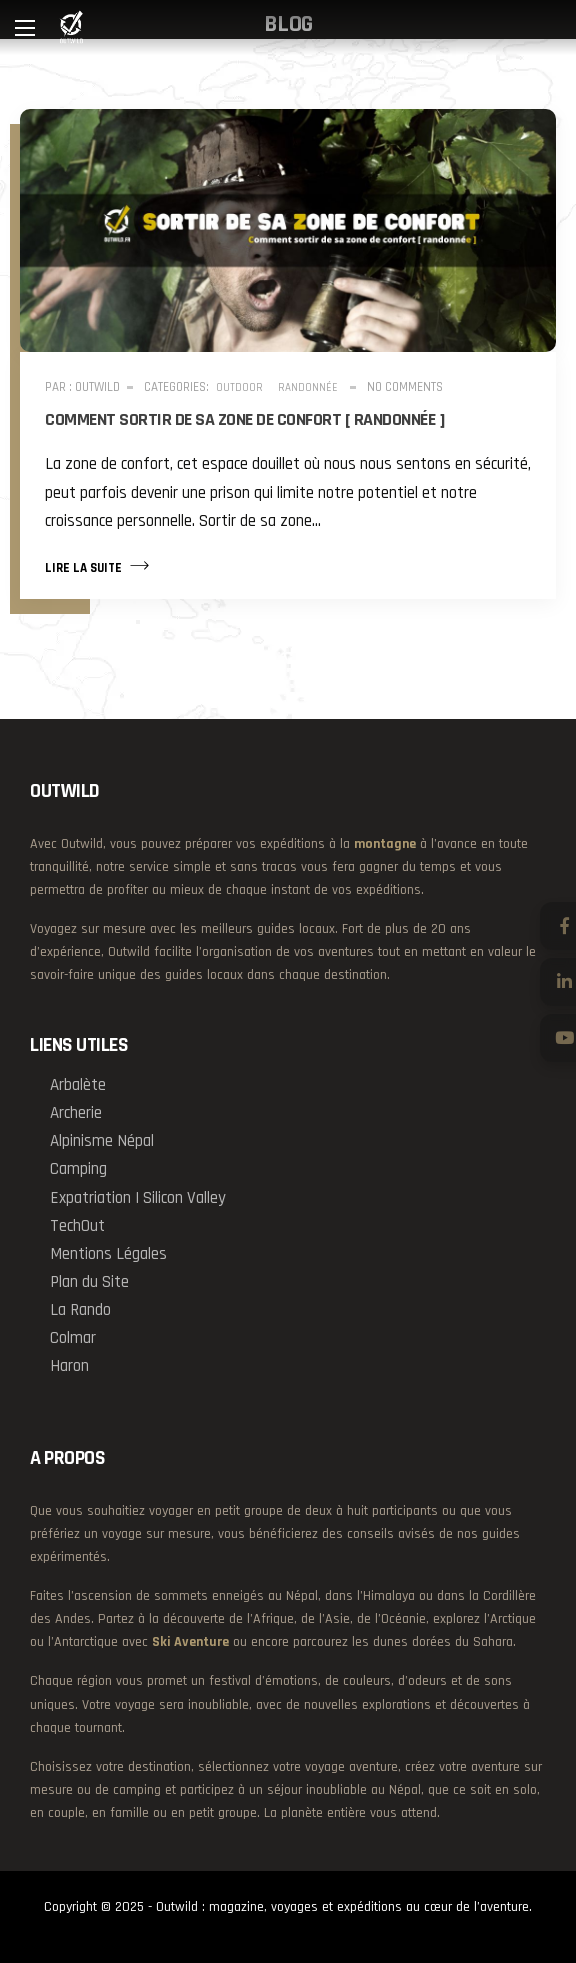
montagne (385, 844)
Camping (78, 1169)
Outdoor (239, 388)
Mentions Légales (108, 1254)
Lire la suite (97, 566)
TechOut (77, 1226)
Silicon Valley (184, 1198)
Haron (69, 1366)
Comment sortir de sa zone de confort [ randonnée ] (245, 419)
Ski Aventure (190, 1642)
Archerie (76, 1113)
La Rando (80, 1310)
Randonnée (308, 388)
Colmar (73, 1338)
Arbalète (78, 1085)
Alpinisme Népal (102, 1141)
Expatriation (90, 1198)
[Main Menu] (25, 28)
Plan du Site (89, 1282)
